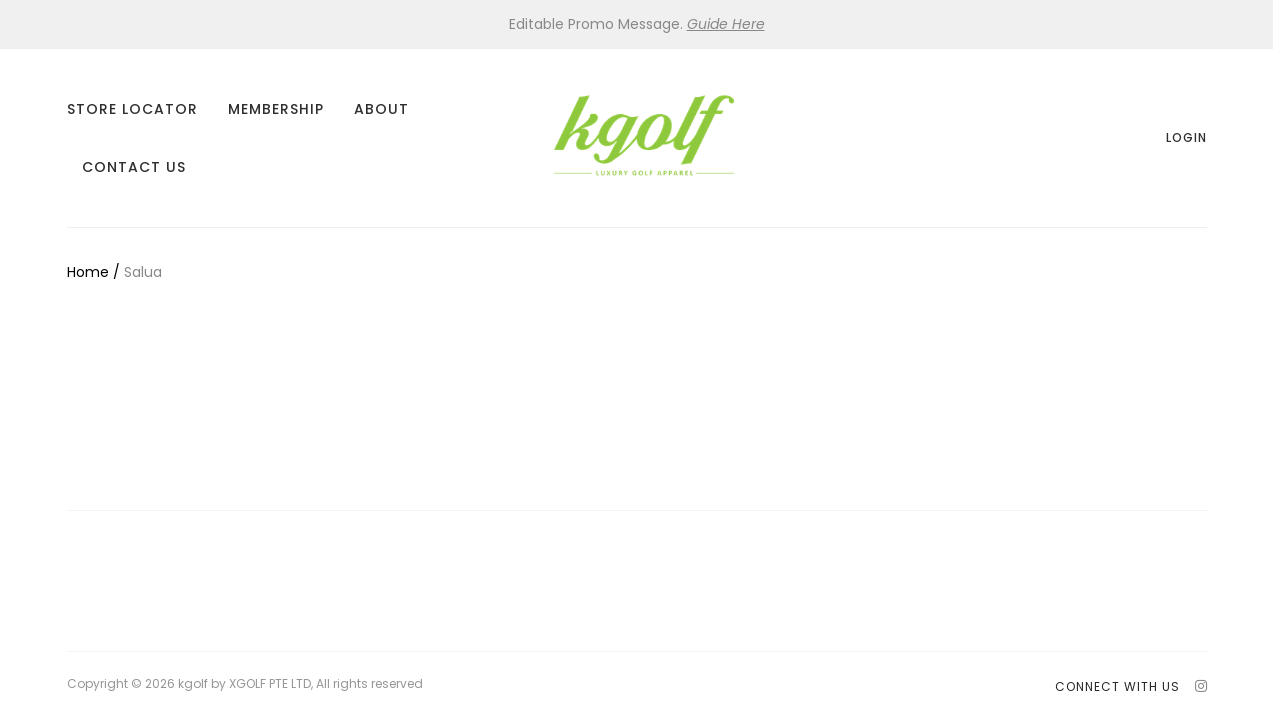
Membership (276, 109)
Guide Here (726, 24)
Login (1186, 137)
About (381, 109)
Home (88, 272)
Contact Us (134, 167)
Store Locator (132, 109)
